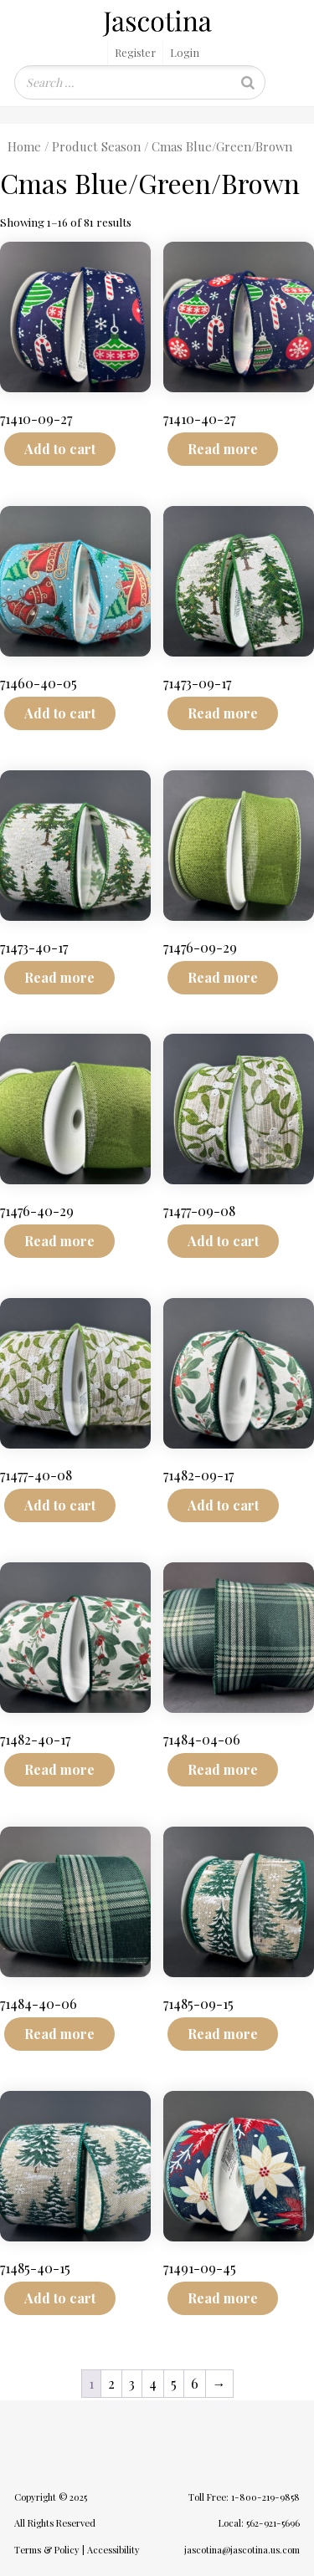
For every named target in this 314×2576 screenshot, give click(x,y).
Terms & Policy (47, 2549)
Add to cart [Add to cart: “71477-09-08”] (223, 1241)
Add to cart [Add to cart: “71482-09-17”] (223, 1505)
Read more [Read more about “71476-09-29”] (223, 977)
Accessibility (113, 2549)
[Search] (248, 82)
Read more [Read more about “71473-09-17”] (223, 713)
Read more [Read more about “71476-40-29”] (59, 1241)
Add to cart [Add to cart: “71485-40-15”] (59, 2298)
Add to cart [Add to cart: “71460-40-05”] (59, 713)
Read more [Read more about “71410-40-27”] (223, 448)
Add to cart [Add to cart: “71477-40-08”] (59, 1505)
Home (24, 146)
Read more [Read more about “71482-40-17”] (59, 1769)
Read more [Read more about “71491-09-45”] (223, 2298)
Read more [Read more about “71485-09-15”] (223, 2033)
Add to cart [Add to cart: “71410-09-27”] (59, 448)
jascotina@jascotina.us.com (242, 2549)
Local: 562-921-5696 (259, 2523)
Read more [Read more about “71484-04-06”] (223, 1769)
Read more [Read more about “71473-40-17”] (59, 977)
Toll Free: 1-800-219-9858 (244, 2497)
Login (184, 52)
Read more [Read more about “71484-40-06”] (59, 2033)
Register (135, 52)
